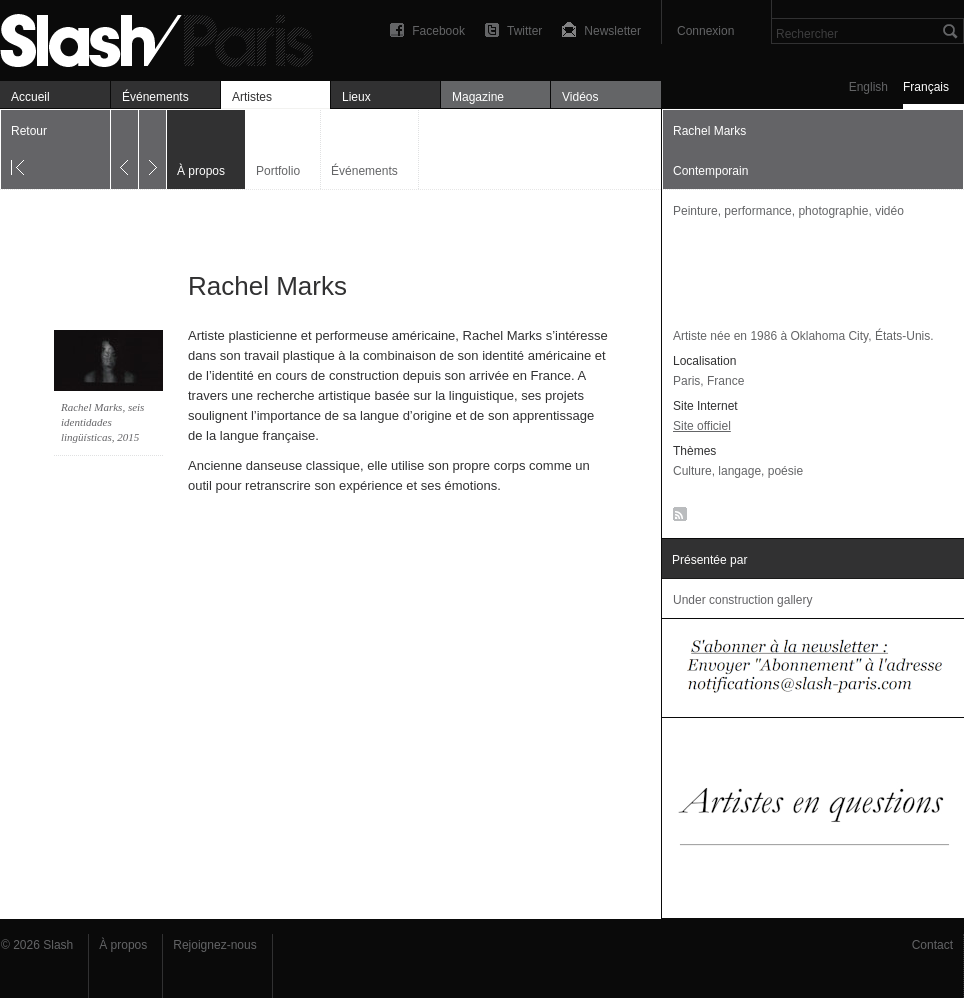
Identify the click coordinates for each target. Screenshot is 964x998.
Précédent (124, 149)
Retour (29, 131)
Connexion (705, 31)
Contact (932, 945)
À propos (123, 945)
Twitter (524, 31)
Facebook (438, 31)
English (868, 87)
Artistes (252, 97)
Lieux (356, 97)
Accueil (30, 97)
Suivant (152, 149)
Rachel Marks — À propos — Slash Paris (165, 37)
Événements (155, 97)
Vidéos (580, 97)
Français (926, 87)
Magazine (478, 97)
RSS (676, 518)
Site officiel (702, 426)
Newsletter (612, 31)
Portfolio (278, 171)
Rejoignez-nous (214, 945)
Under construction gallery (742, 600)
